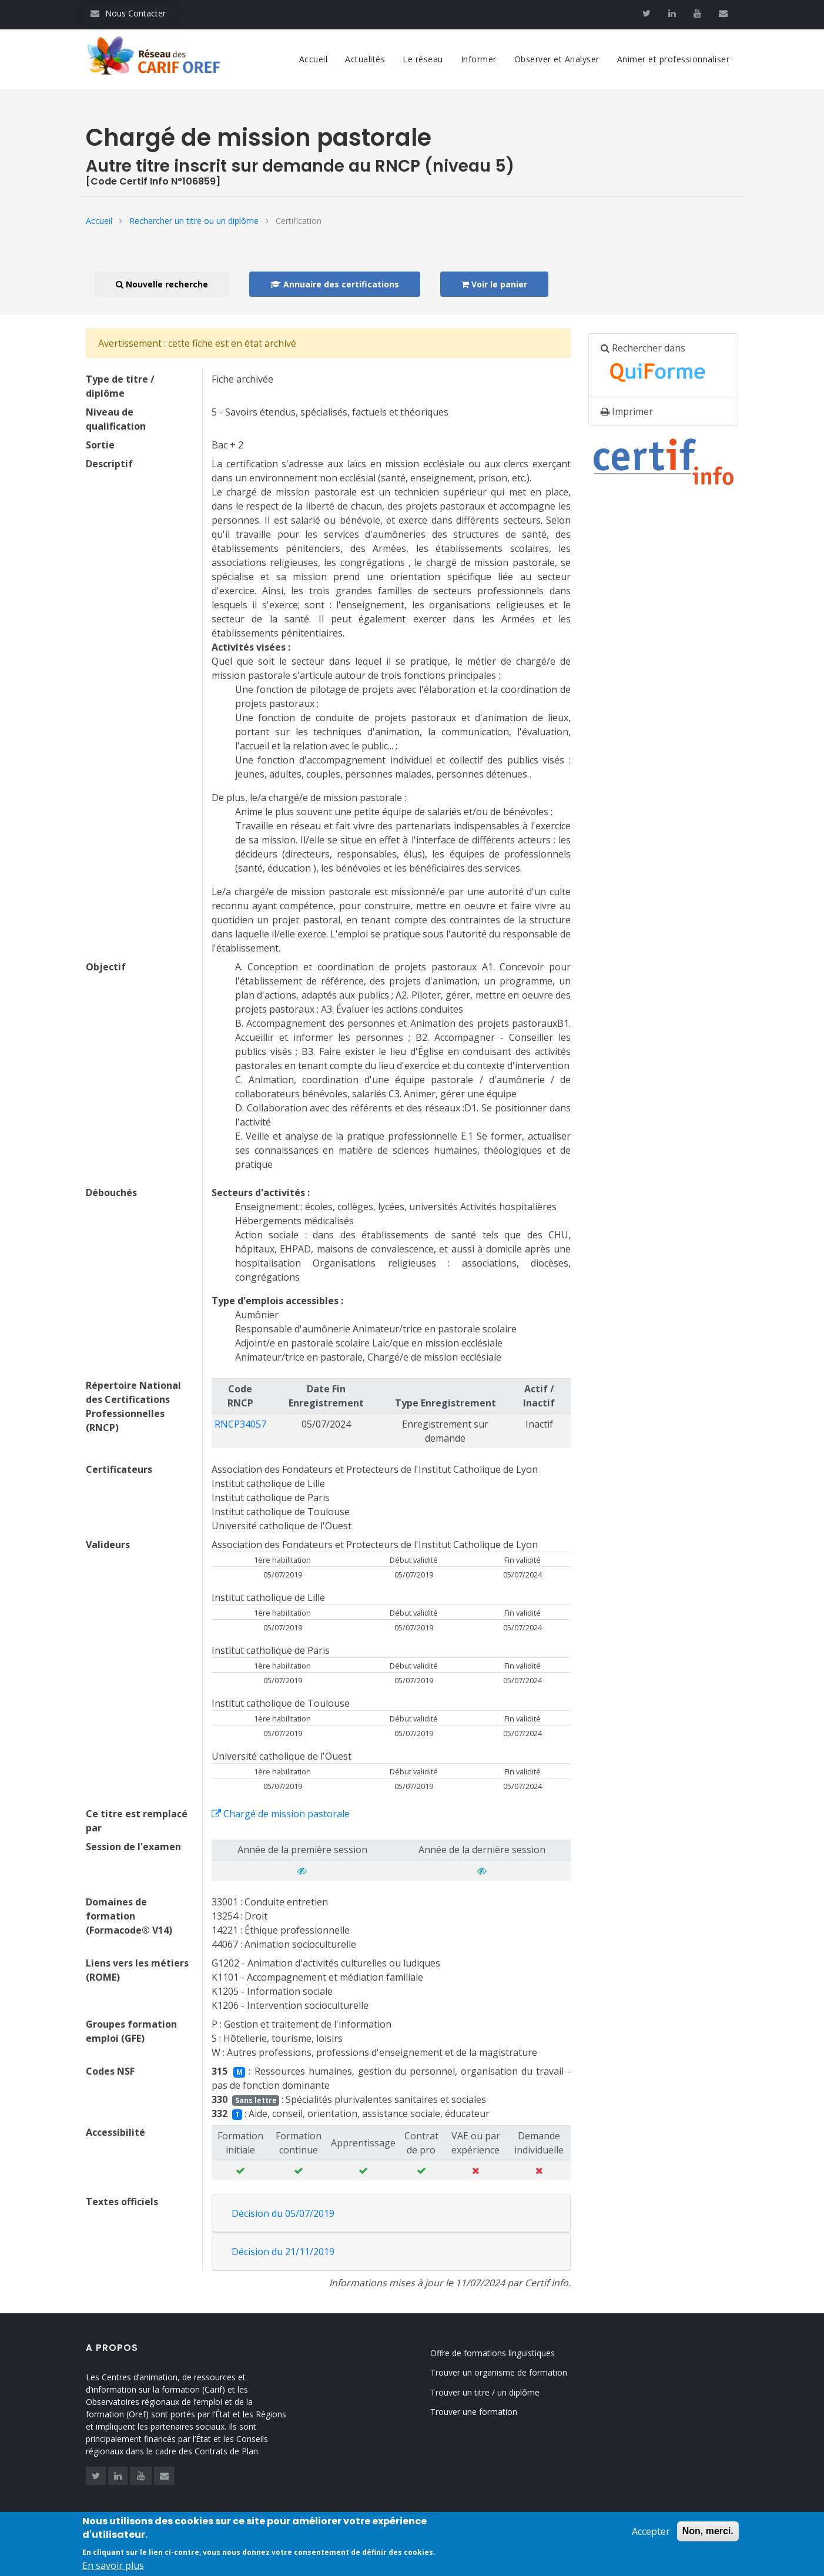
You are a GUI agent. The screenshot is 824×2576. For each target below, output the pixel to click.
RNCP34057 (240, 1424)
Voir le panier (494, 284)
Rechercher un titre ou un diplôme (194, 220)
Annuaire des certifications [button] (334, 284)
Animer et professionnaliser (673, 59)
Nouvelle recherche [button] (162, 284)
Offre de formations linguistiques (507, 2353)
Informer (479, 59)
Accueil (313, 59)
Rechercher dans (659, 365)
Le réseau (423, 59)
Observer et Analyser (556, 59)
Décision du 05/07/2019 (283, 2213)
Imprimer (627, 411)
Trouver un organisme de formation (513, 2372)
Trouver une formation (488, 2411)
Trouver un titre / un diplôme (499, 2392)
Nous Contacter (128, 13)
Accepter (651, 2536)
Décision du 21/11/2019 (283, 2251)
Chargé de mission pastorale (281, 1813)
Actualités (365, 59)
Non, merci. (707, 2536)
